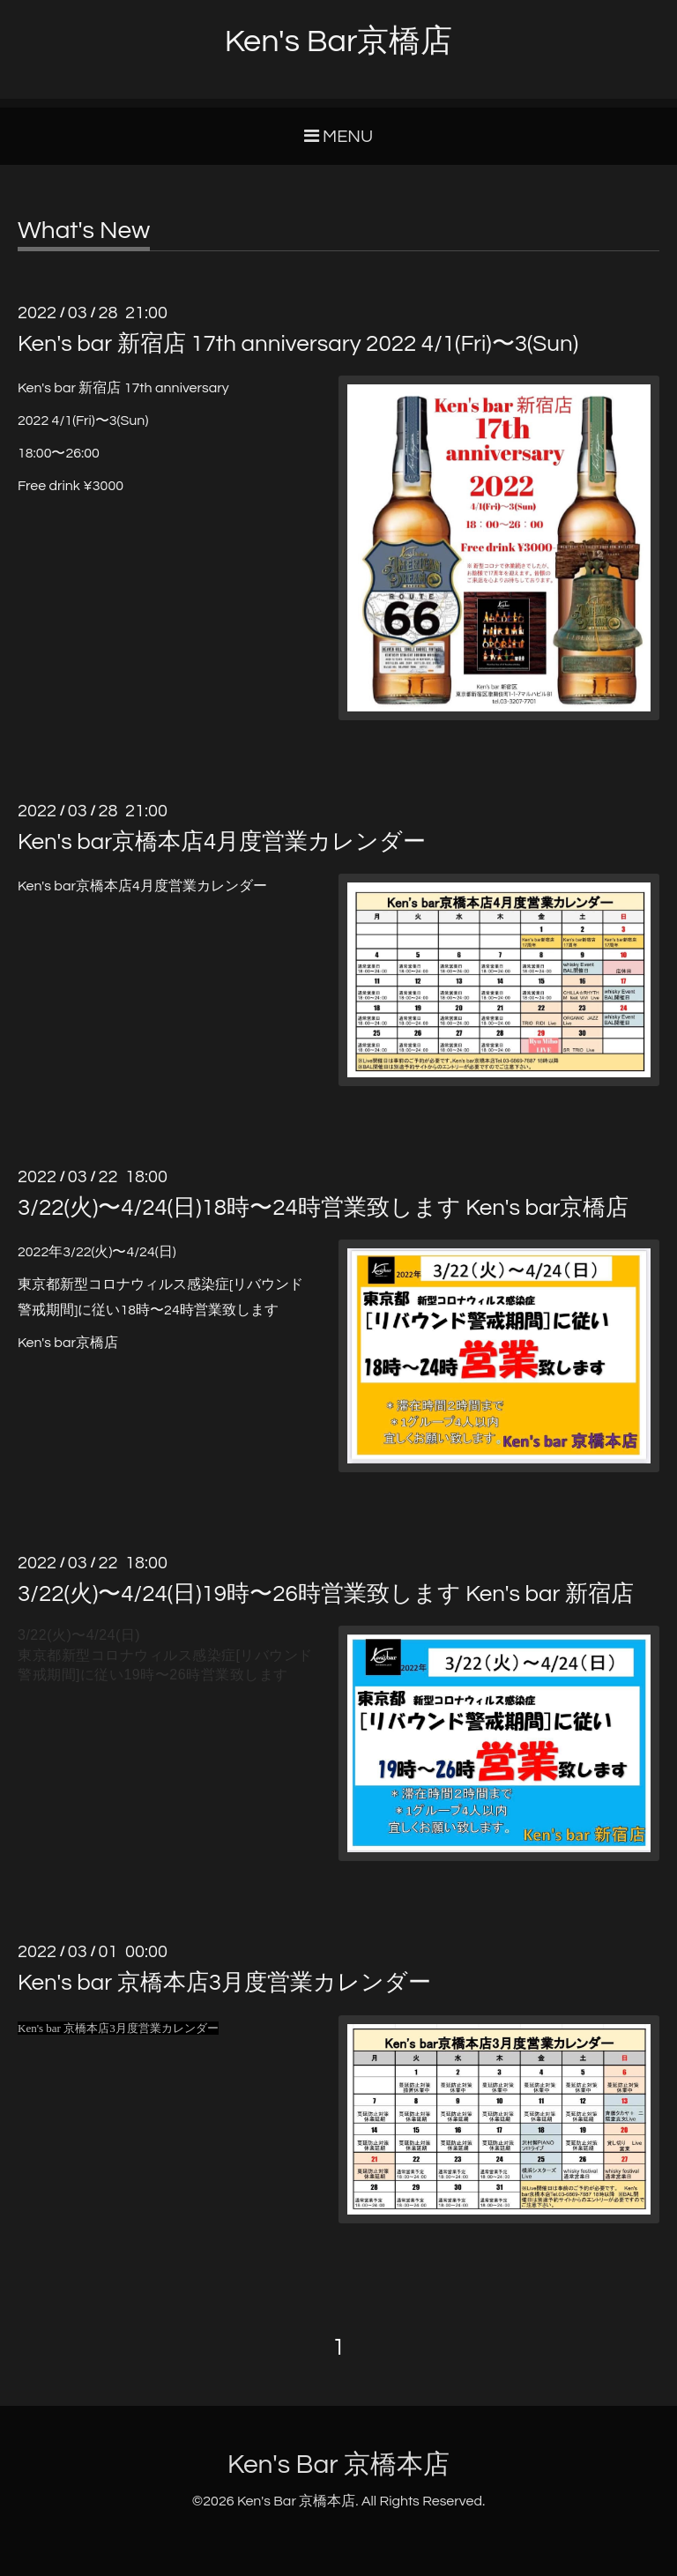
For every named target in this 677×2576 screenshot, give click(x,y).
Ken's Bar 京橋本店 (338, 2464)
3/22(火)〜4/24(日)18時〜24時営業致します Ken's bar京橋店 (323, 1207)
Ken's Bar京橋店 (339, 41)
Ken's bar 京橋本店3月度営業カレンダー (224, 1982)
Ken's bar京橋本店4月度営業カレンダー (222, 841)
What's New (84, 231)
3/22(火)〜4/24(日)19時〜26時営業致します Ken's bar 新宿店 (326, 1593)
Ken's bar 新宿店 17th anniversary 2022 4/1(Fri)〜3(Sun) (298, 343)
